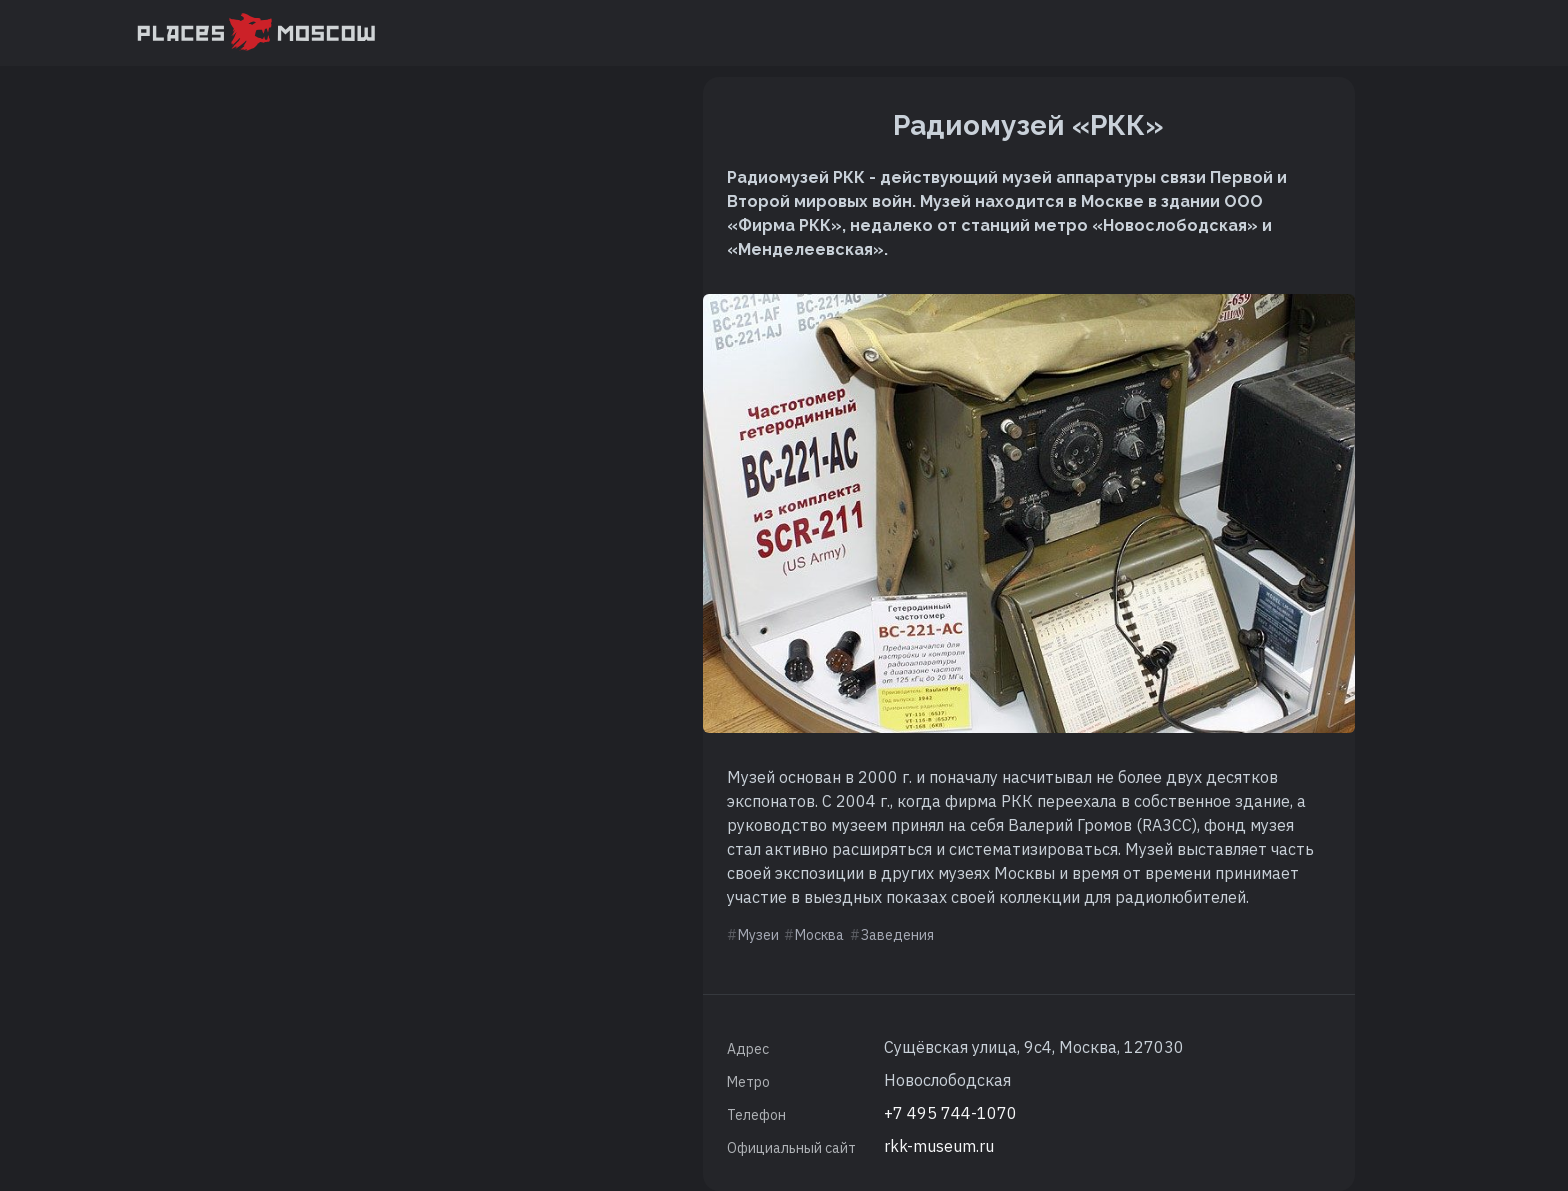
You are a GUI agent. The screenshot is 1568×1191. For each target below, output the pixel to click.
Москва (819, 935)
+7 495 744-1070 (950, 1113)
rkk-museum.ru (939, 1146)
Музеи (758, 935)
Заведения (897, 935)
